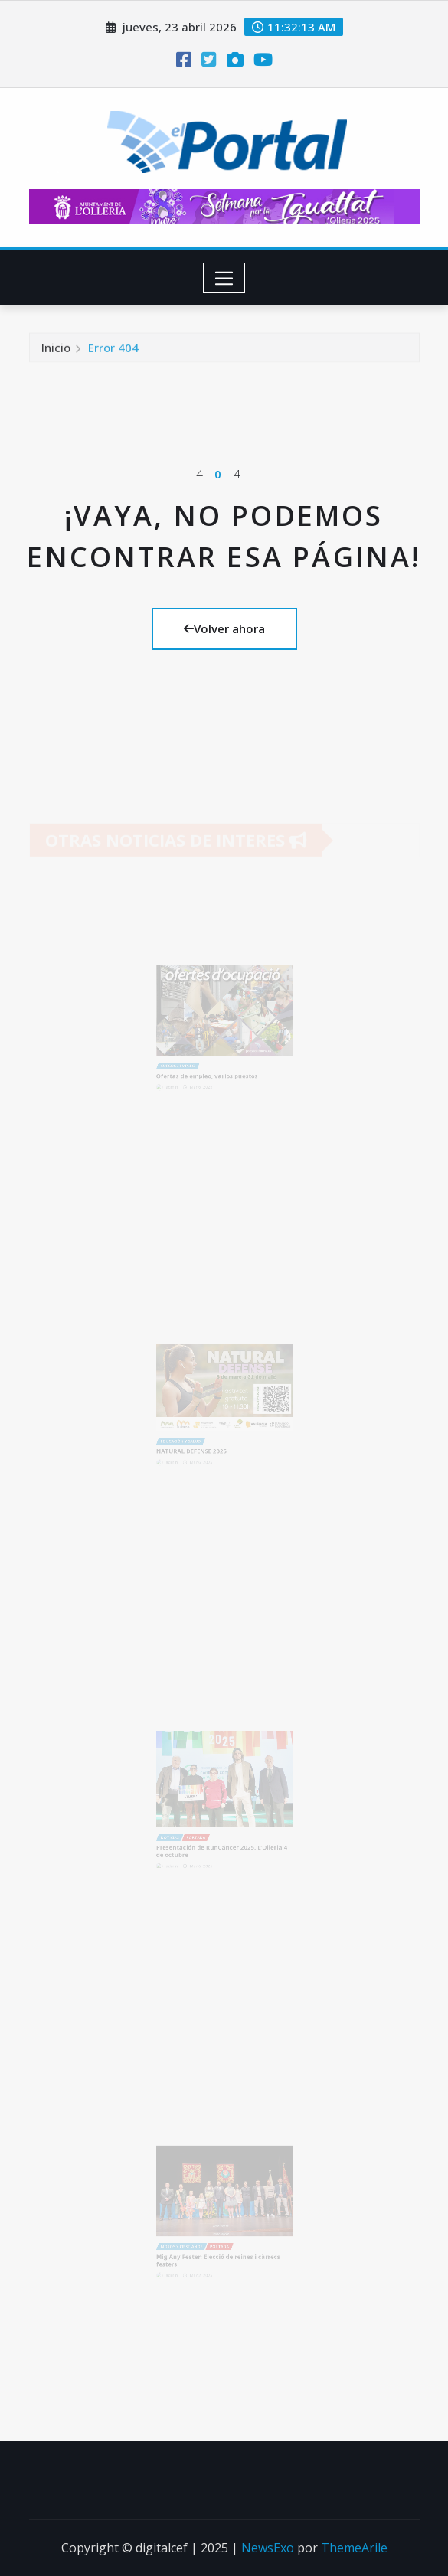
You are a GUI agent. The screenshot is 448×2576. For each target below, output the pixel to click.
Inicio (55, 352)
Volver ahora (224, 628)
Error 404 (113, 352)
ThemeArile (354, 2547)
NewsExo (267, 2547)
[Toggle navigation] (224, 278)
